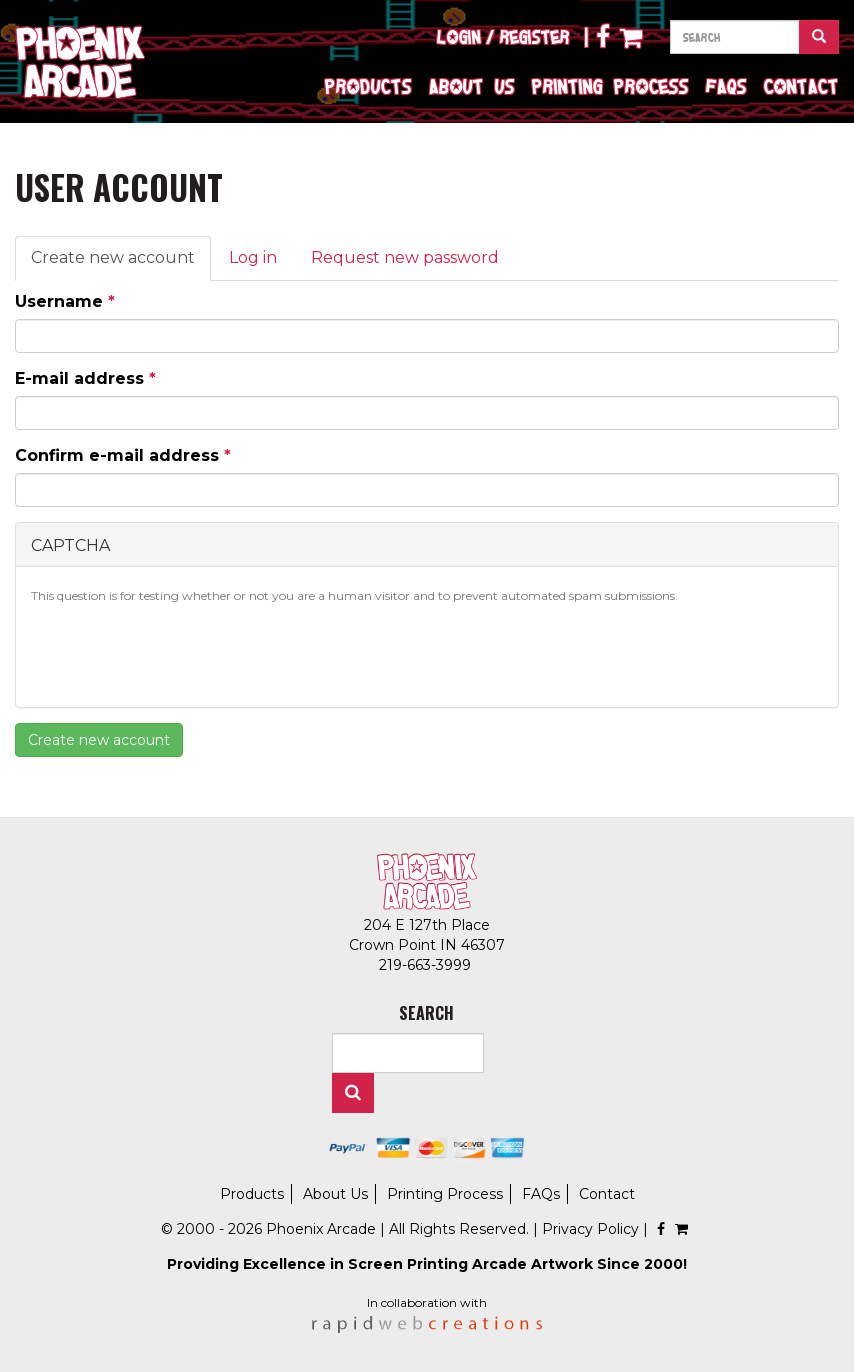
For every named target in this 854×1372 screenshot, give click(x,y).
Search (353, 1093)
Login (459, 37)
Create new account (121, 264)
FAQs (726, 86)
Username (65, 301)
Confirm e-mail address (123, 455)
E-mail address (85, 378)
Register (535, 37)
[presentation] (183, 653)
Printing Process (610, 86)
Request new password (405, 257)
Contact (801, 86)
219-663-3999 (427, 965)
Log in (253, 257)
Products (368, 86)
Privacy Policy (590, 1229)
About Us (472, 86)
